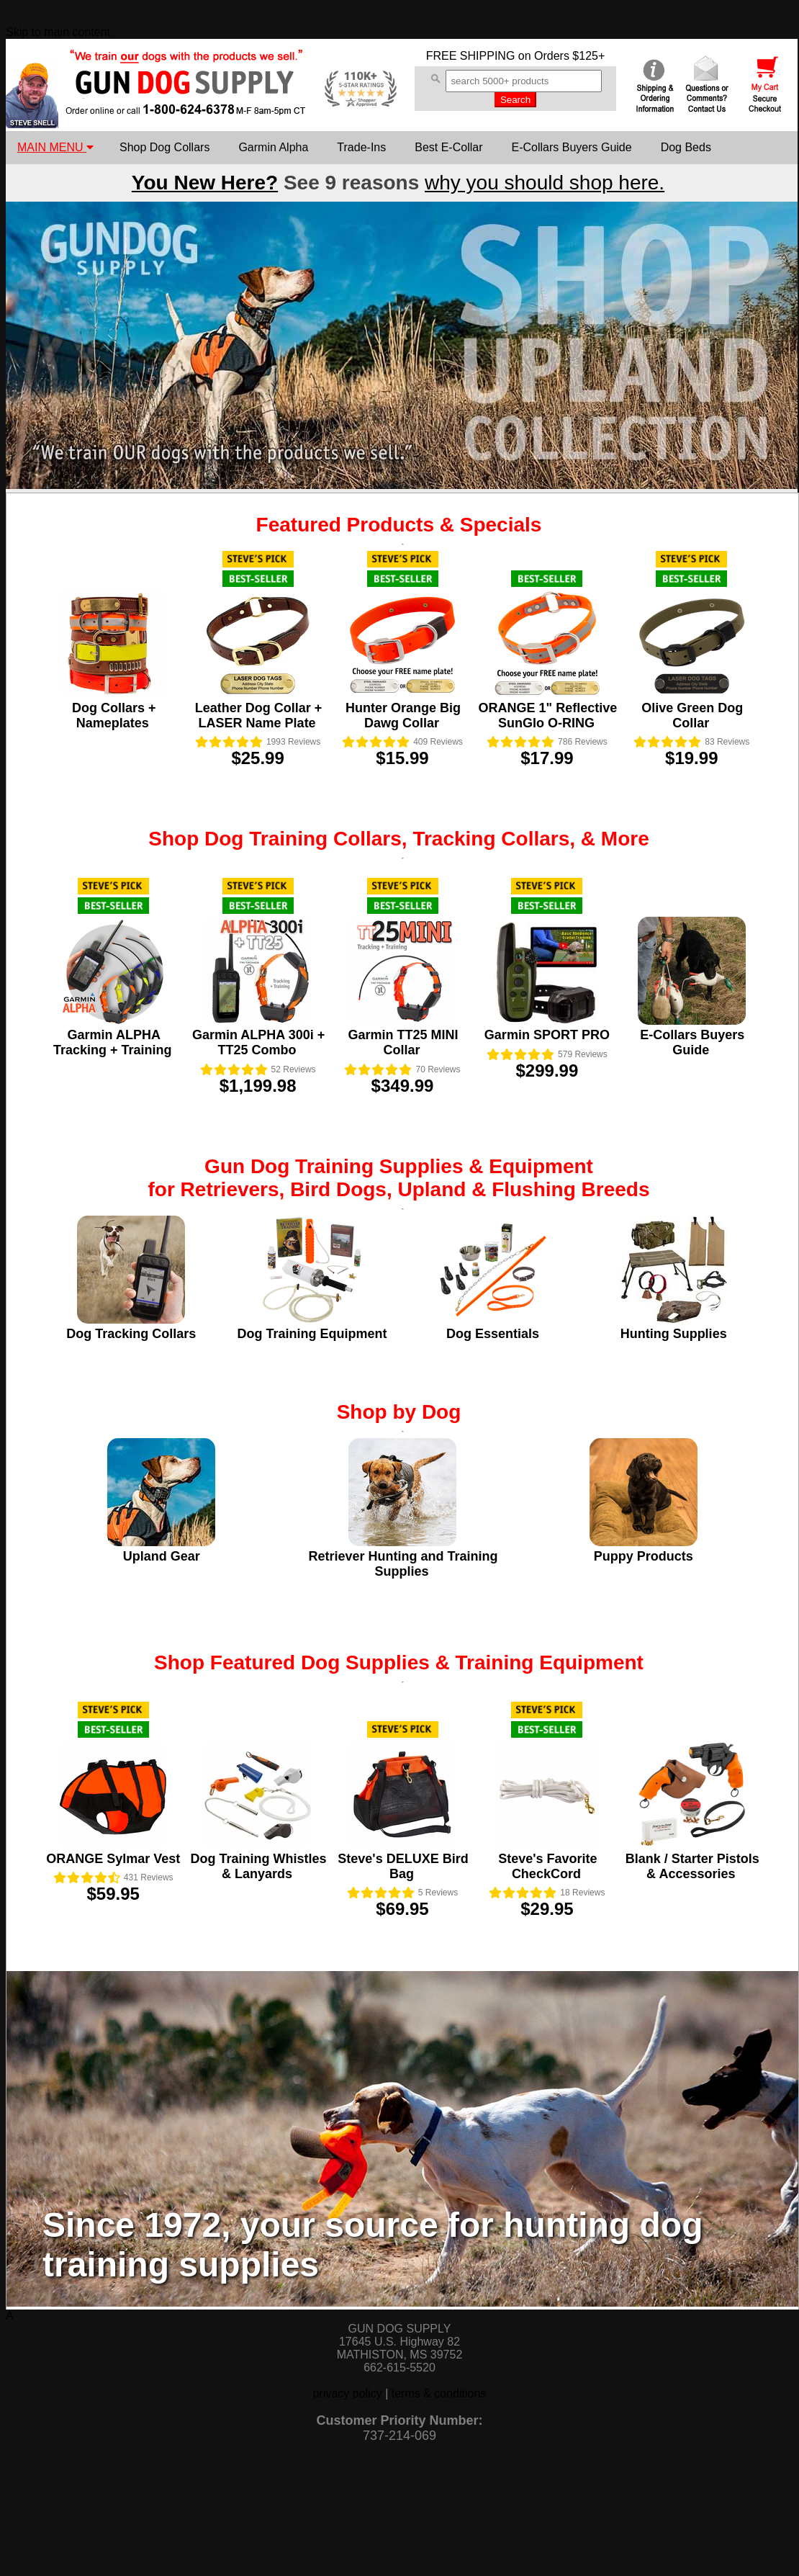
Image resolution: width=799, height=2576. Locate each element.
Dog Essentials (492, 1334)
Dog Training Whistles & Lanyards (259, 1866)
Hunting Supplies (673, 1334)
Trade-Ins (361, 147)
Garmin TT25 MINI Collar (403, 1042)
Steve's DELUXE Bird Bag (403, 1866)
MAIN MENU (55, 147)
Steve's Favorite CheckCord (547, 1866)
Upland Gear (161, 1556)
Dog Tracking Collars (131, 1334)
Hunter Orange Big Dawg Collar (403, 715)
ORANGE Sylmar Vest (113, 1859)
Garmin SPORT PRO (547, 1035)
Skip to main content (58, 32)
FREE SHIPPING (470, 56)
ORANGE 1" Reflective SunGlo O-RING (548, 715)
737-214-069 (399, 2435)
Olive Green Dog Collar (692, 715)
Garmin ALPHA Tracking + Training (112, 1042)
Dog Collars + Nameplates (114, 715)
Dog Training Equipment (312, 1334)
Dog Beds (686, 147)
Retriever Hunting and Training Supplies (402, 1564)
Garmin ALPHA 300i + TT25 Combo (258, 1042)
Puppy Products (643, 1556)
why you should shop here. (544, 182)
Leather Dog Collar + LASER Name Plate (258, 715)
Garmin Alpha (273, 147)
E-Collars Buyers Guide (571, 147)
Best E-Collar (448, 147)
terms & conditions (439, 2393)
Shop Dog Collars (164, 147)
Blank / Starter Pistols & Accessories (692, 1866)
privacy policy (347, 2393)
